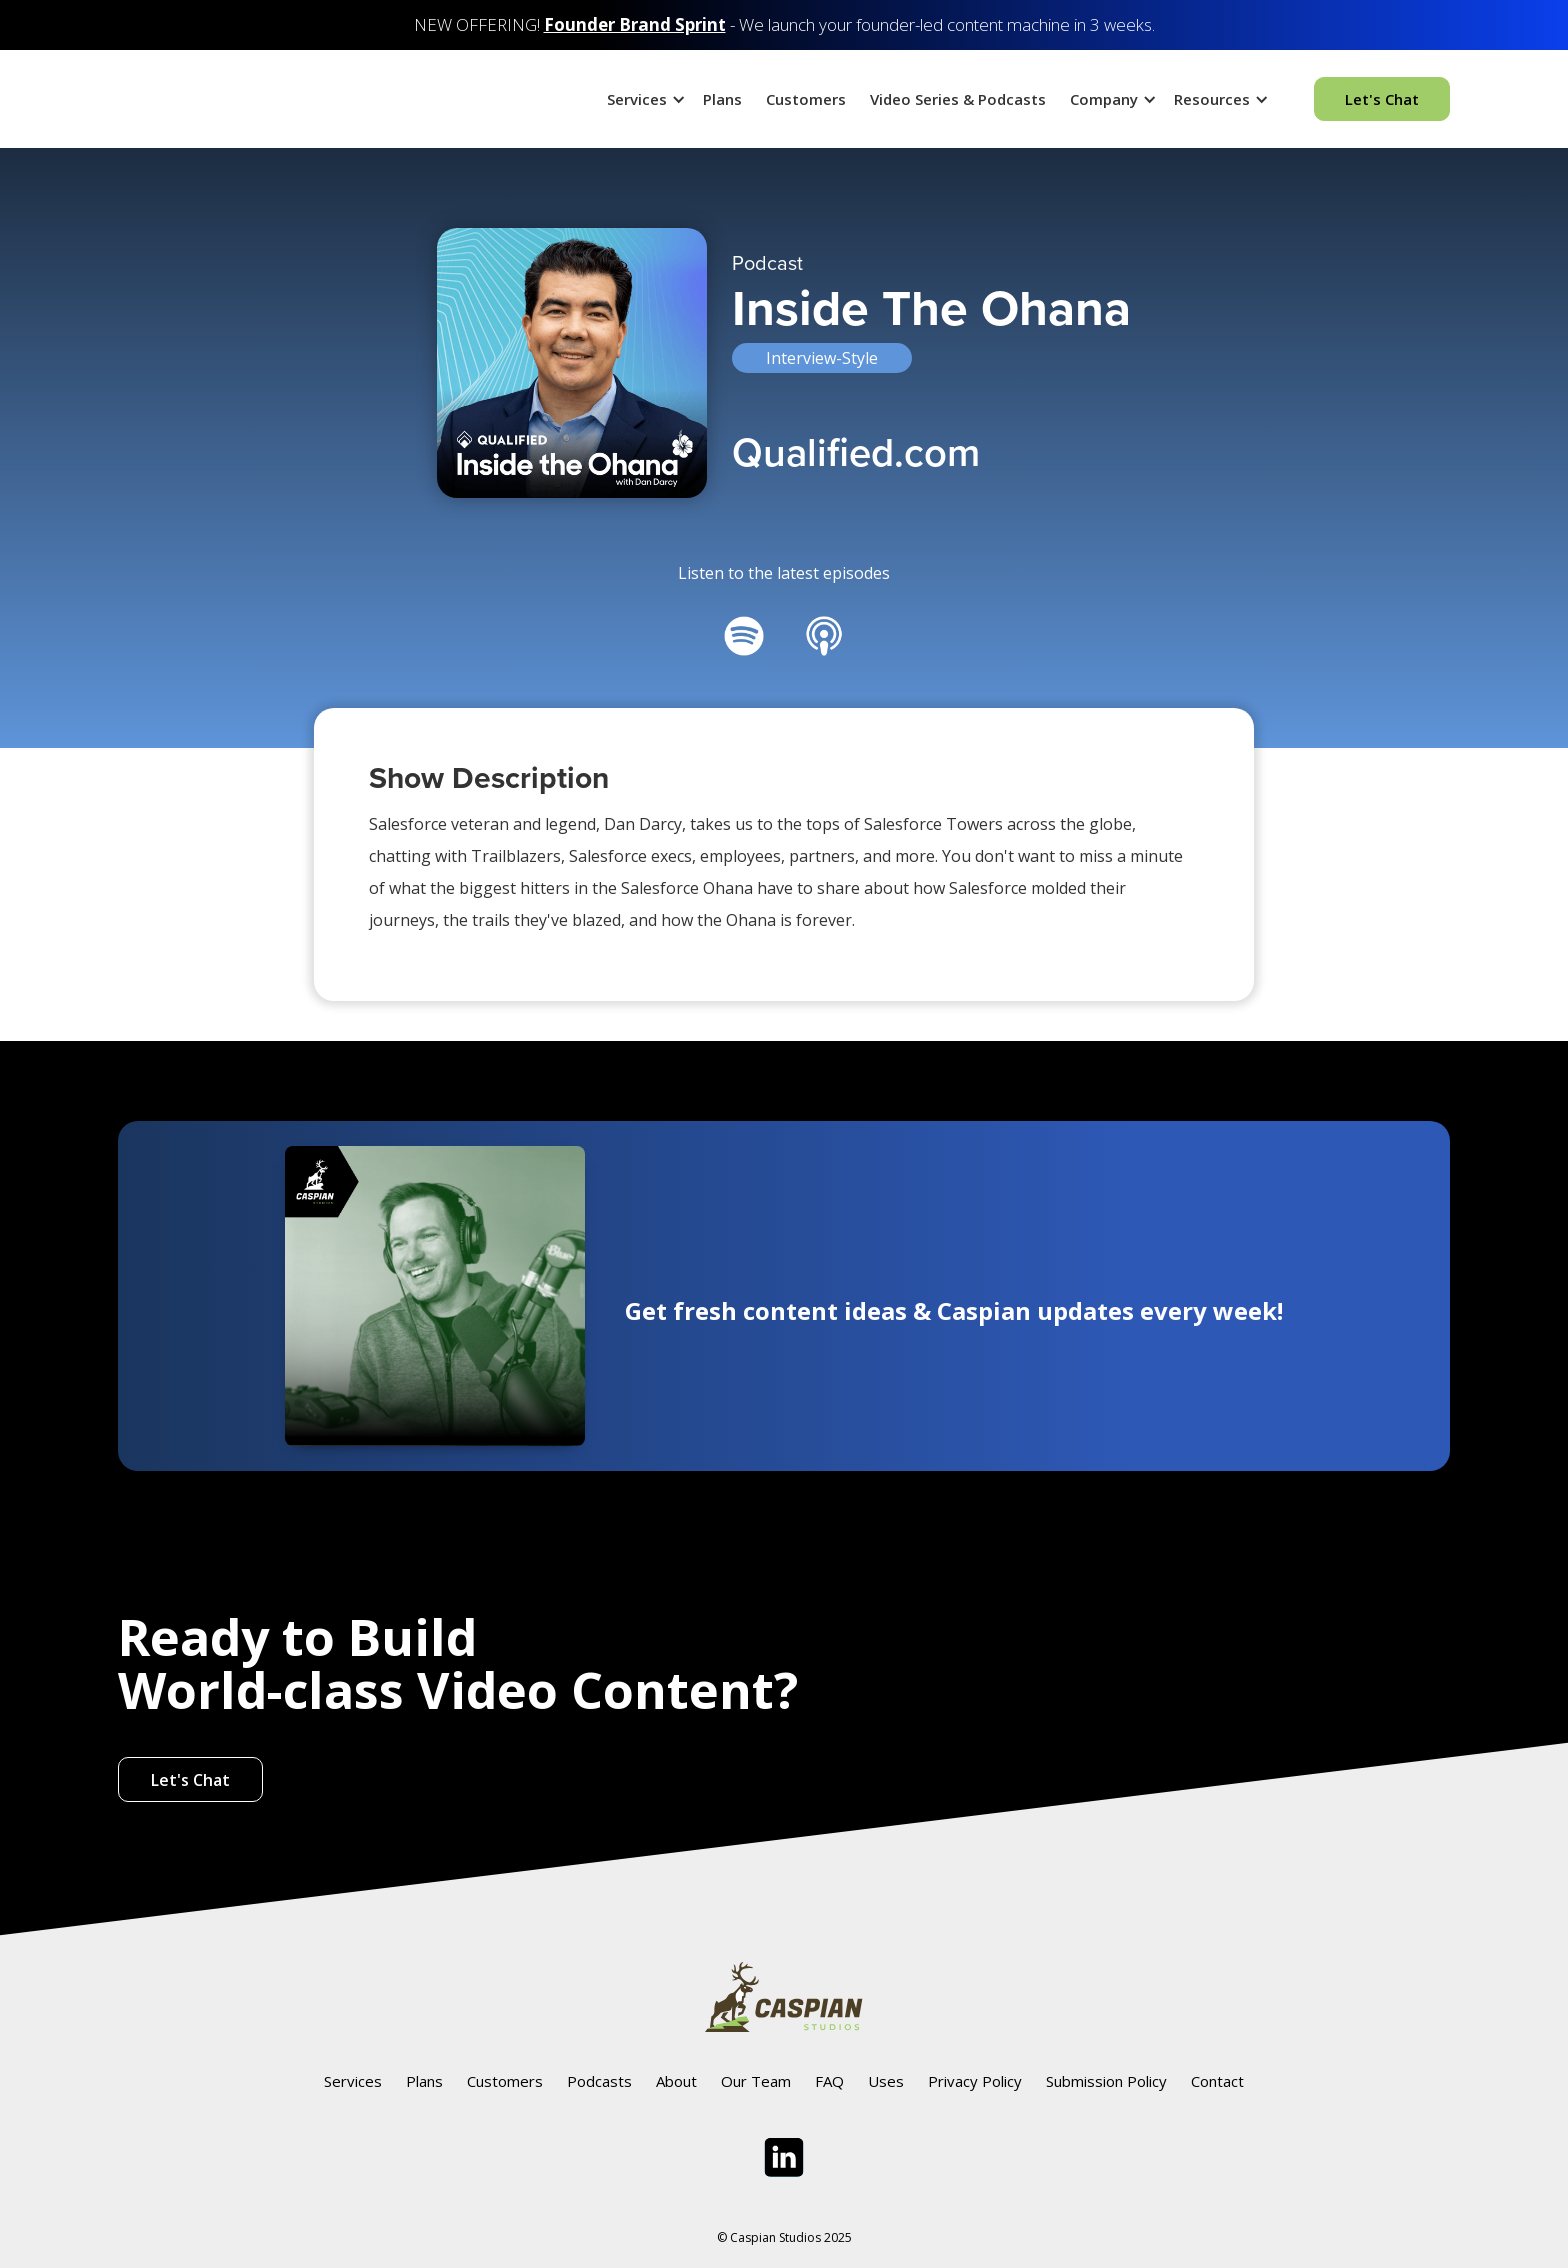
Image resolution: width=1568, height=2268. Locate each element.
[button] (643, 99)
